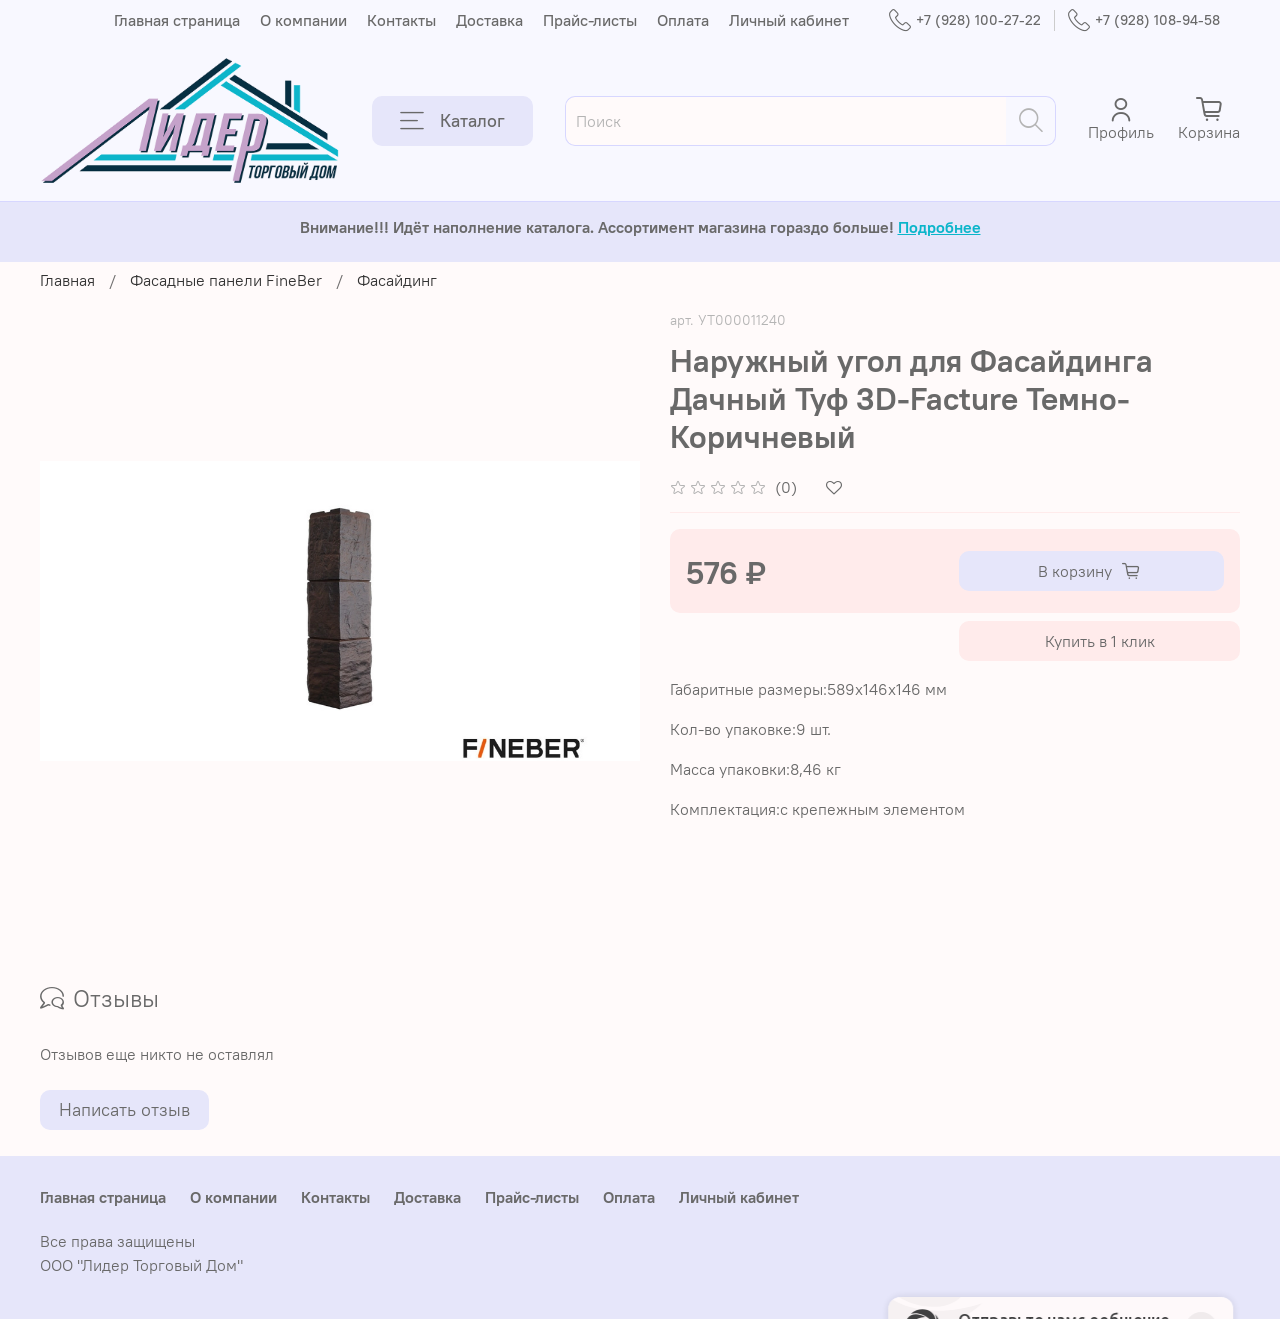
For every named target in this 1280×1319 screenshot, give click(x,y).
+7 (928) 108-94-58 (1144, 20)
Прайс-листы (590, 20)
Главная (67, 280)
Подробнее (939, 227)
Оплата (683, 20)
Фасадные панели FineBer (226, 280)
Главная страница (177, 20)
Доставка (489, 20)
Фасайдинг (397, 280)
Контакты (401, 20)
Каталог (452, 121)
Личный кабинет (789, 20)
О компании (303, 20)
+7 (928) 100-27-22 (965, 20)
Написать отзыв (124, 1109)
